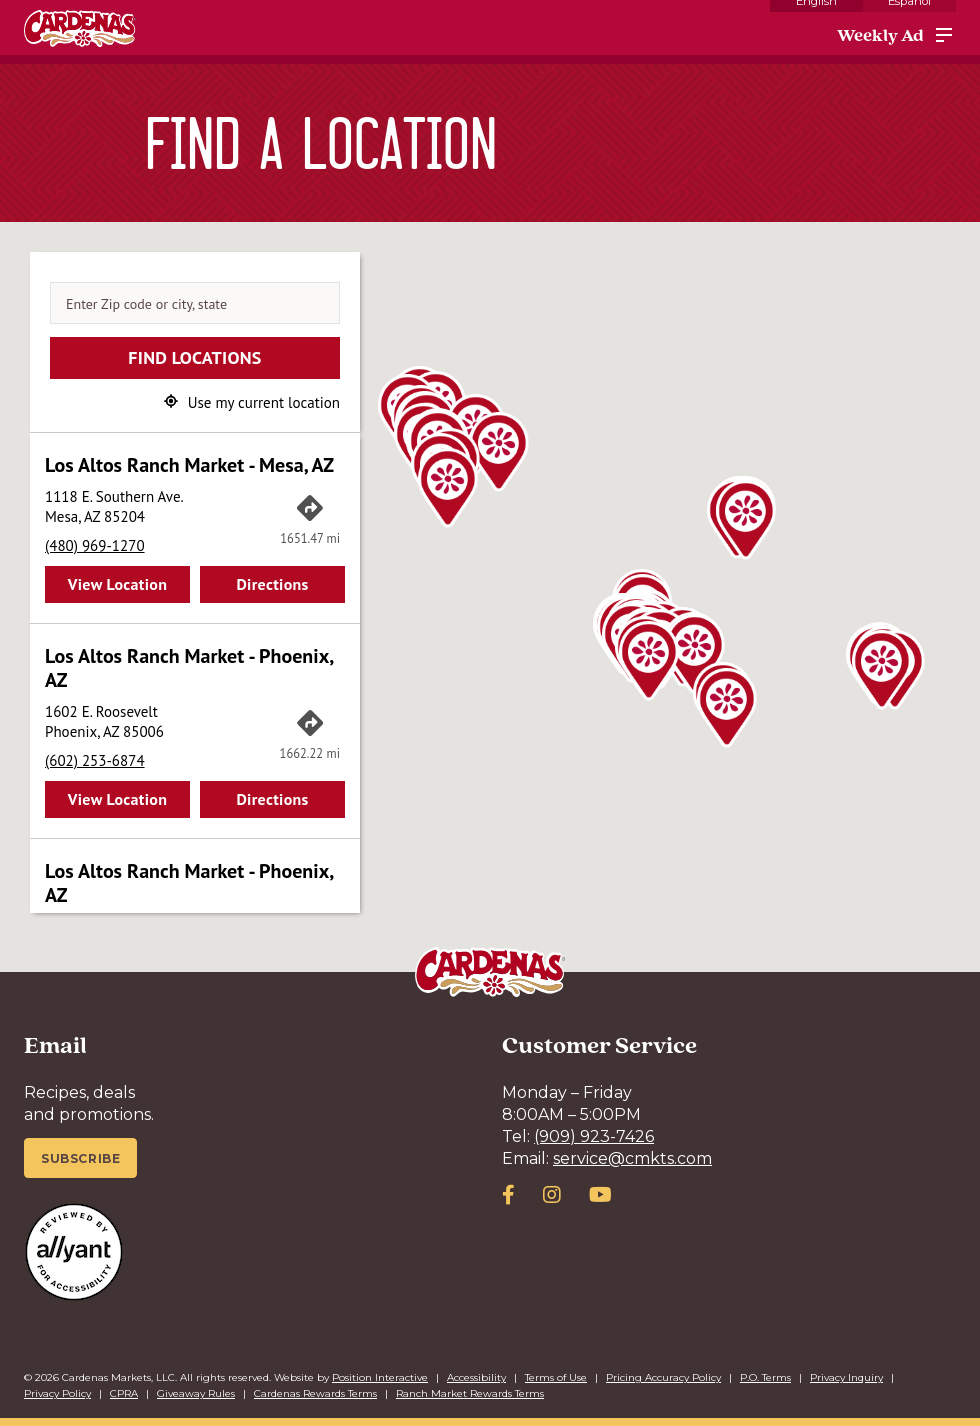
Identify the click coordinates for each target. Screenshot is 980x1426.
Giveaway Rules (196, 1393)
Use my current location (264, 402)
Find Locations (194, 357)
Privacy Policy (57, 1393)
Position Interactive (380, 1377)
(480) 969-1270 (95, 545)
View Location (117, 584)
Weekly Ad (880, 35)
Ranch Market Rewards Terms (470, 1393)
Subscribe (80, 1158)
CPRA (124, 1393)
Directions (272, 584)
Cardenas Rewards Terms (315, 1393)
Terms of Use (556, 1377)
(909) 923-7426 (594, 1136)
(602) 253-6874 (95, 760)
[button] (499, 452)
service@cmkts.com (632, 1158)
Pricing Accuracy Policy (663, 1377)
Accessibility (476, 1377)
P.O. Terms (765, 1377)
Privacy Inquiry (846, 1377)
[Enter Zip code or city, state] (195, 303)
